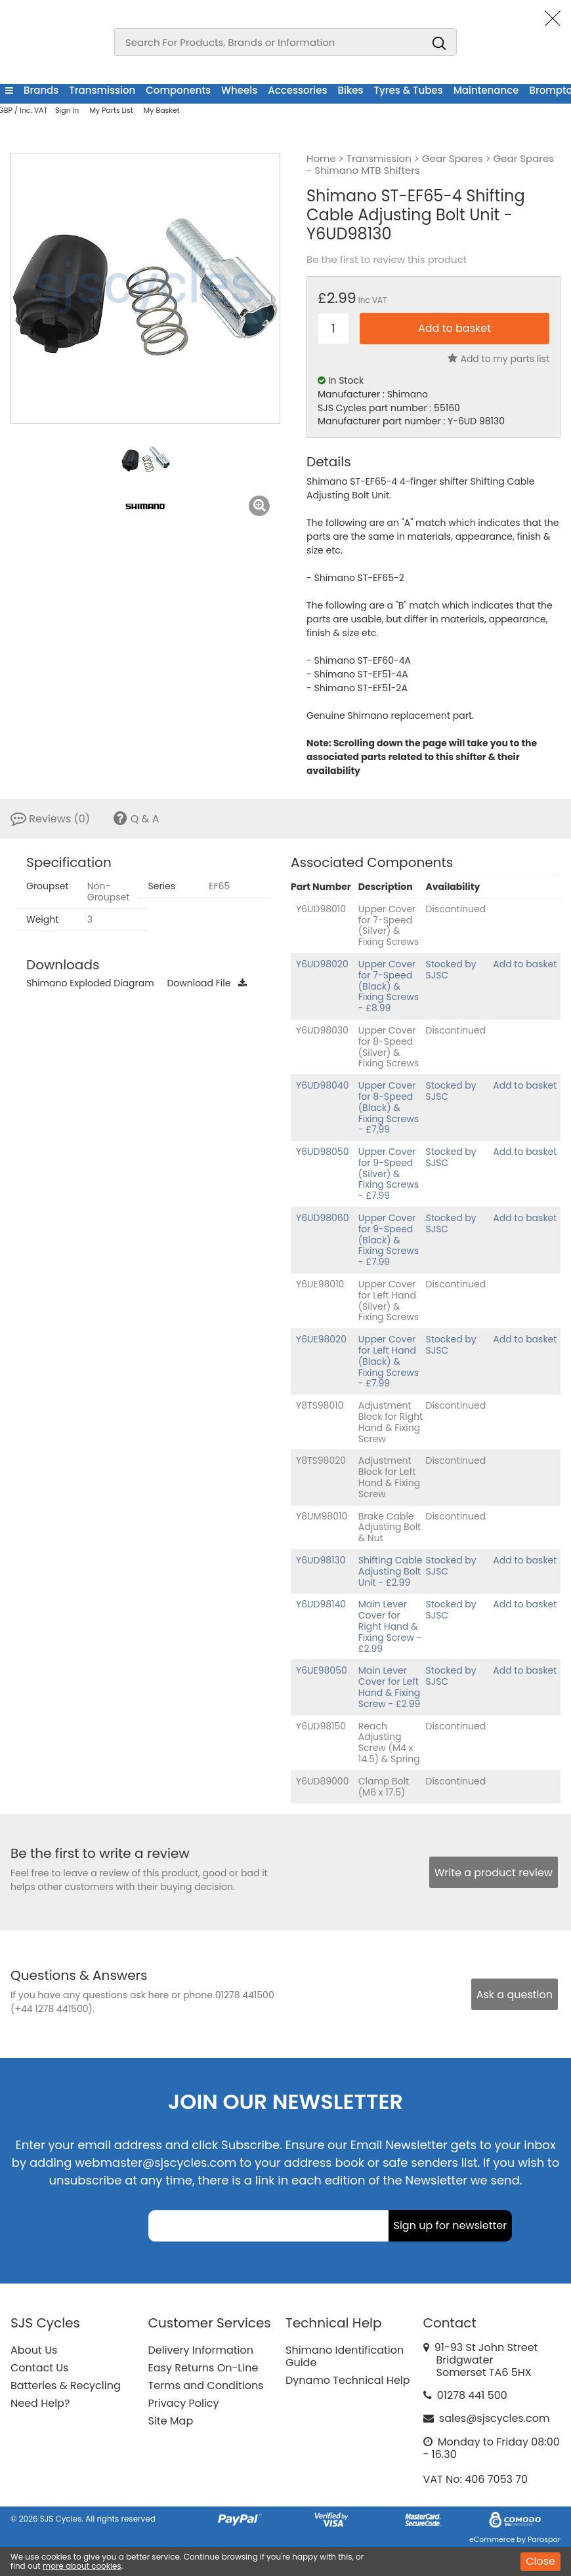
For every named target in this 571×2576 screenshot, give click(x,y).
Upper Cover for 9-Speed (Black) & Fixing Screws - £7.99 (388, 1239)
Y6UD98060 (322, 1217)
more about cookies (82, 2565)
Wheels (239, 90)
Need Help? (40, 2403)
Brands (41, 90)
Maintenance (486, 90)
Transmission (102, 90)
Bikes (351, 90)
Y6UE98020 (321, 1339)
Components (178, 90)
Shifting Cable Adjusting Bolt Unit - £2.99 (390, 1571)
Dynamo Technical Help (348, 2380)
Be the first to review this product (387, 260)
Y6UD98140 (321, 1604)
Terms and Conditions (206, 2385)
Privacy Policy (183, 2403)
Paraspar (544, 2539)
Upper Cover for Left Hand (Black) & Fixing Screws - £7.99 (388, 1361)
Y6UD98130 (321, 1560)
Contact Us (39, 2367)
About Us (34, 2350)
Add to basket (525, 964)
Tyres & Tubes (408, 90)
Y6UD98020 (322, 964)
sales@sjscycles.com (494, 2418)
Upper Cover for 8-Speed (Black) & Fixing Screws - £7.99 (388, 1107)
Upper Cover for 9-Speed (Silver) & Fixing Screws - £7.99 (388, 1173)
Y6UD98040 (322, 1085)
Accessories (297, 90)
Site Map (171, 2420)
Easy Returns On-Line (203, 2367)
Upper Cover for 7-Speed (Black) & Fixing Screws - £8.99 (388, 986)
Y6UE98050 (321, 1670)
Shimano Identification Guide (345, 2356)
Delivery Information (200, 2350)
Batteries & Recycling (66, 2385)
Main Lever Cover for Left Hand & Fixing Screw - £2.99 (389, 1687)
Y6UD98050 (322, 1151)
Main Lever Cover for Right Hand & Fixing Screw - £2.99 (389, 1626)
